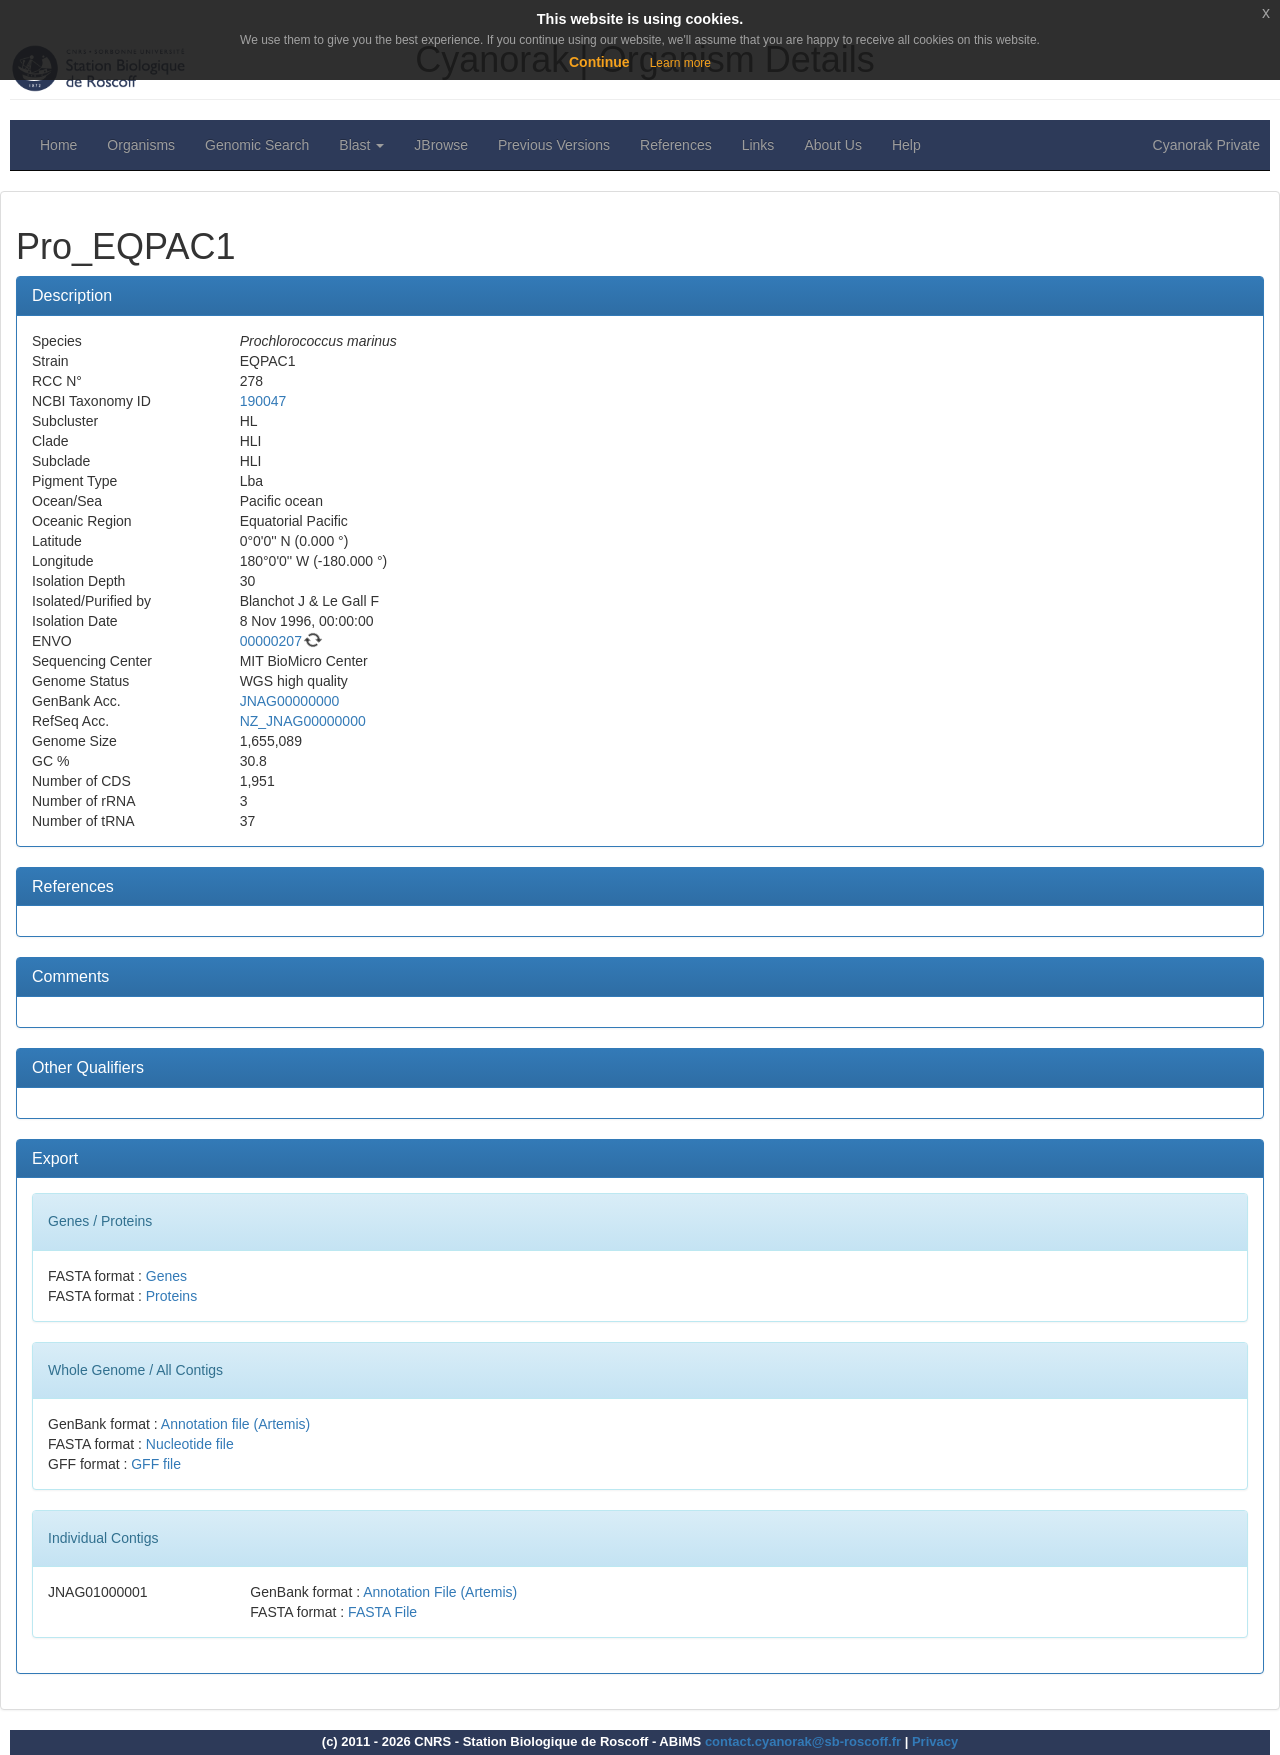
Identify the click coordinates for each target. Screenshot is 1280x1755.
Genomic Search (257, 145)
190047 (263, 401)
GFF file (156, 1464)
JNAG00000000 (290, 701)
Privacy (935, 1741)
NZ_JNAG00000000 (303, 721)
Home (58, 145)
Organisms (141, 145)
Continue (599, 62)
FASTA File (382, 1612)
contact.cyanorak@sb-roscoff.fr (803, 1741)
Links (758, 145)
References (676, 145)
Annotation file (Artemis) (235, 1424)
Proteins (171, 1296)
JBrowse (441, 145)
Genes (166, 1276)
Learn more (680, 63)
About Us (833, 145)
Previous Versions (554, 145)
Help (906, 145)
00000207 (271, 641)
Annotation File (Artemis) (440, 1592)
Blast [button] (361, 145)
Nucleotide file (190, 1444)
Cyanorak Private (1206, 145)
